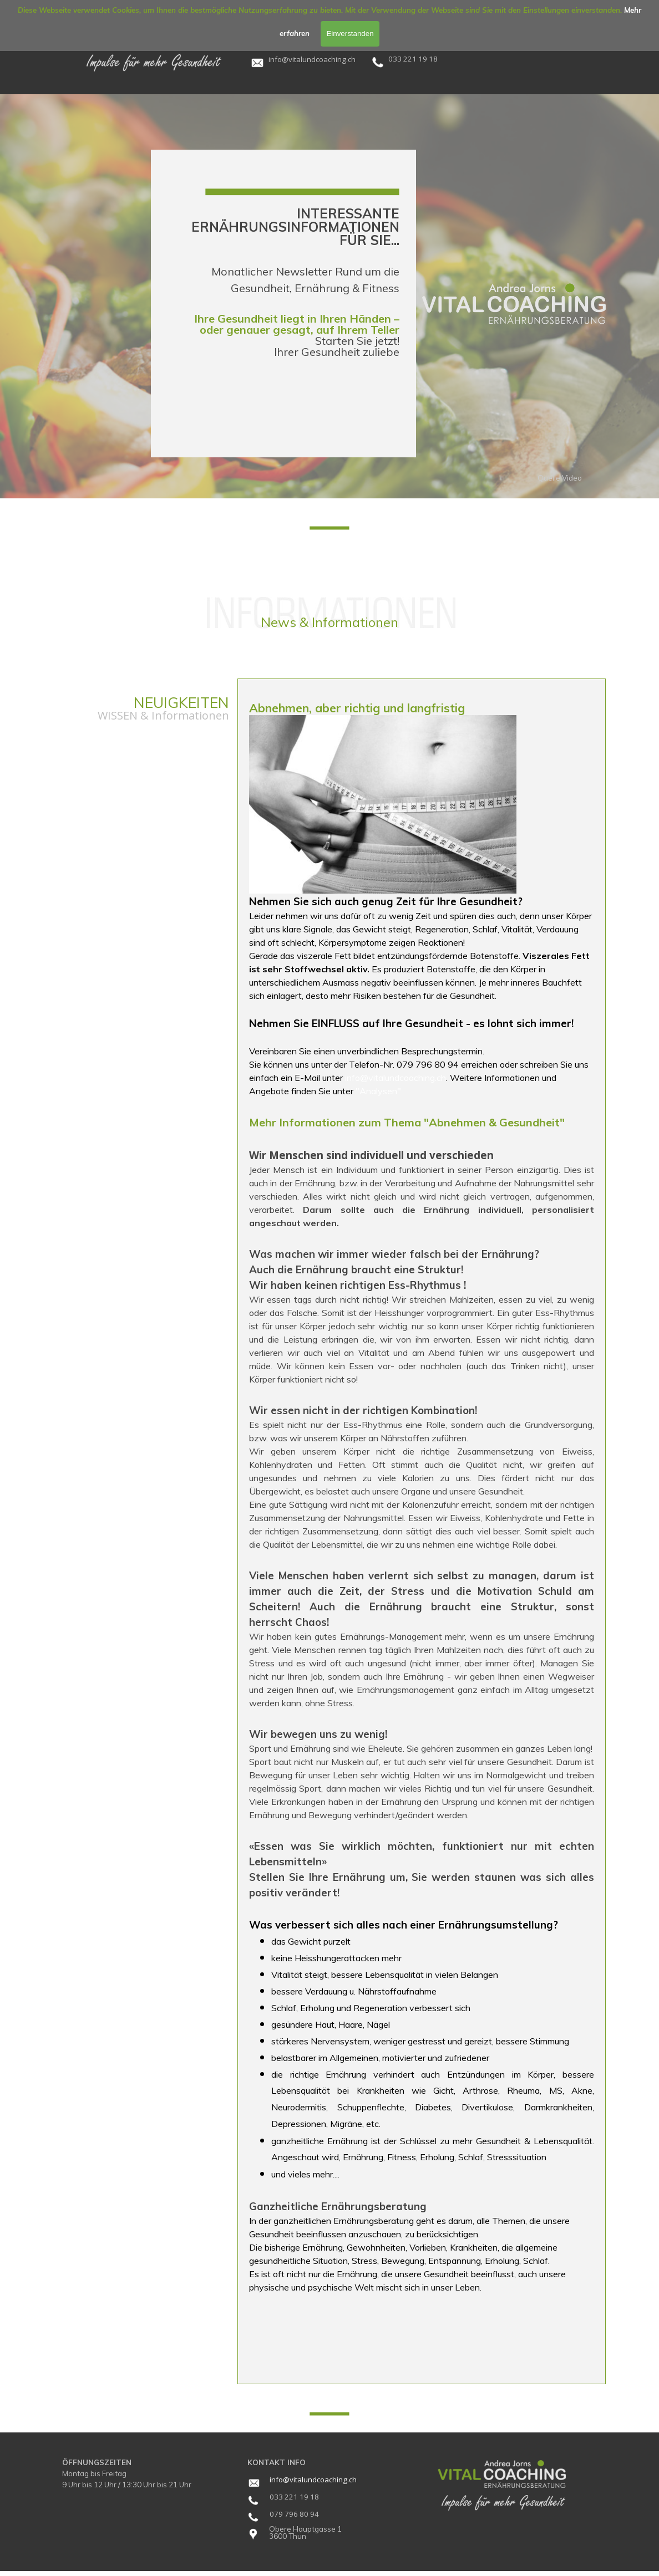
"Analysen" (378, 1090)
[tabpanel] (319, 59)
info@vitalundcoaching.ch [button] (395, 1077)
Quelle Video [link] (560, 477)
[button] (312, 58)
